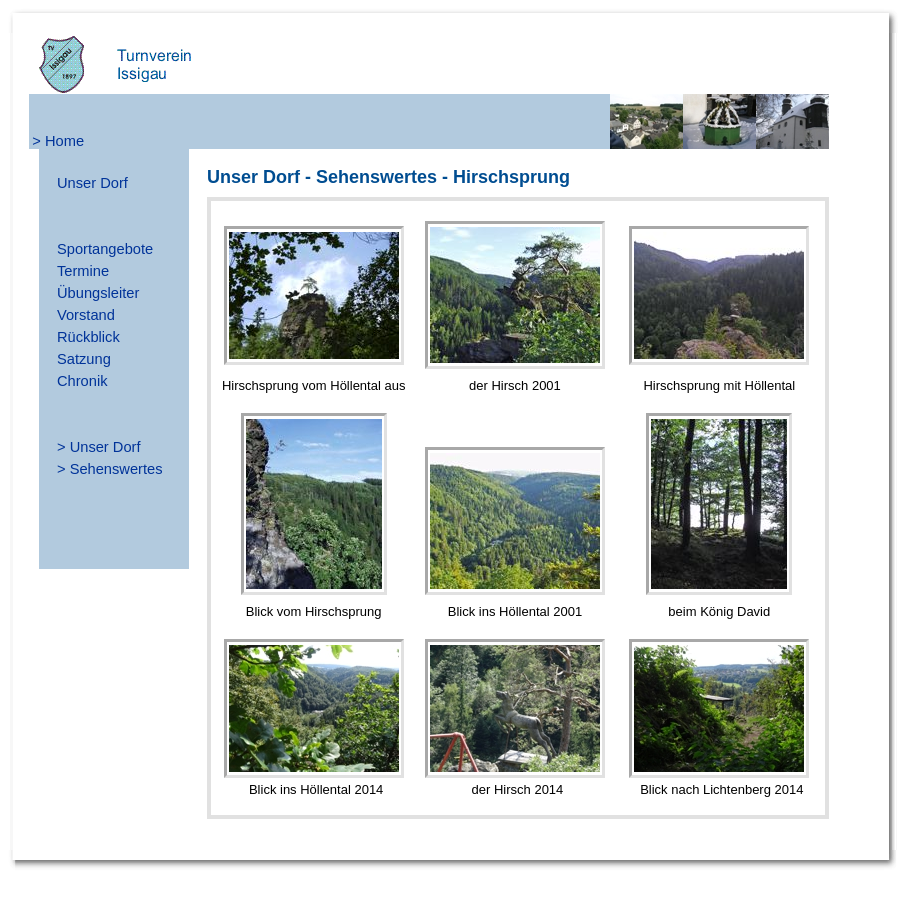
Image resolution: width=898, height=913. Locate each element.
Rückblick (88, 337)
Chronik (82, 381)
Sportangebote (105, 249)
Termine (83, 271)
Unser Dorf (92, 183)
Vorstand (86, 315)
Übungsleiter (98, 293)
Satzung (84, 359)
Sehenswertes (116, 469)
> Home (58, 141)
